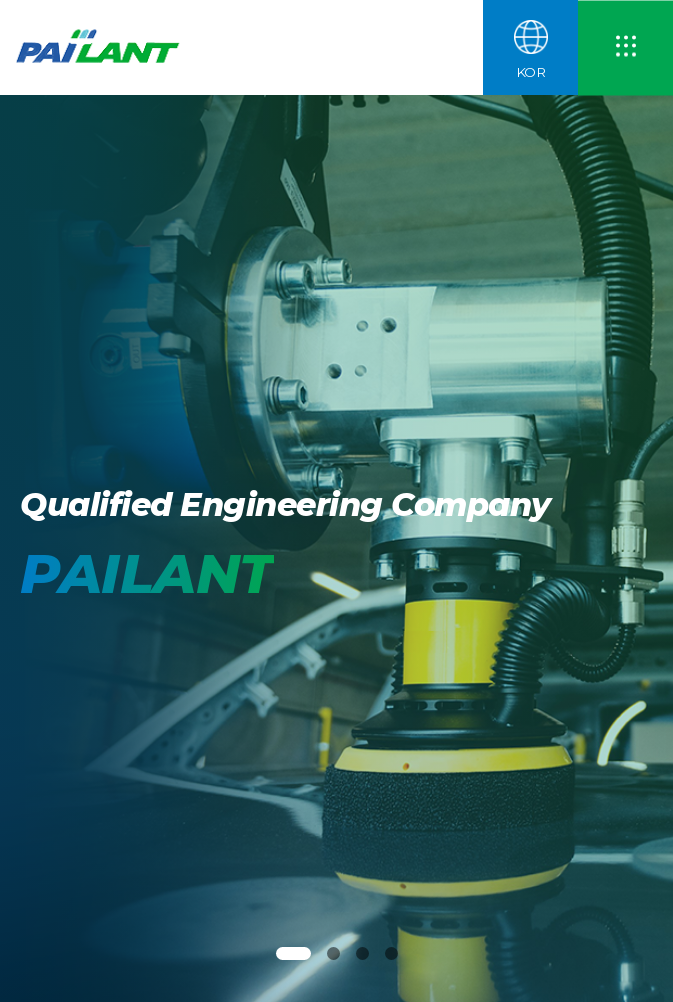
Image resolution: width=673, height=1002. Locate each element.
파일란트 (106, 48)
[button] (293, 953)
